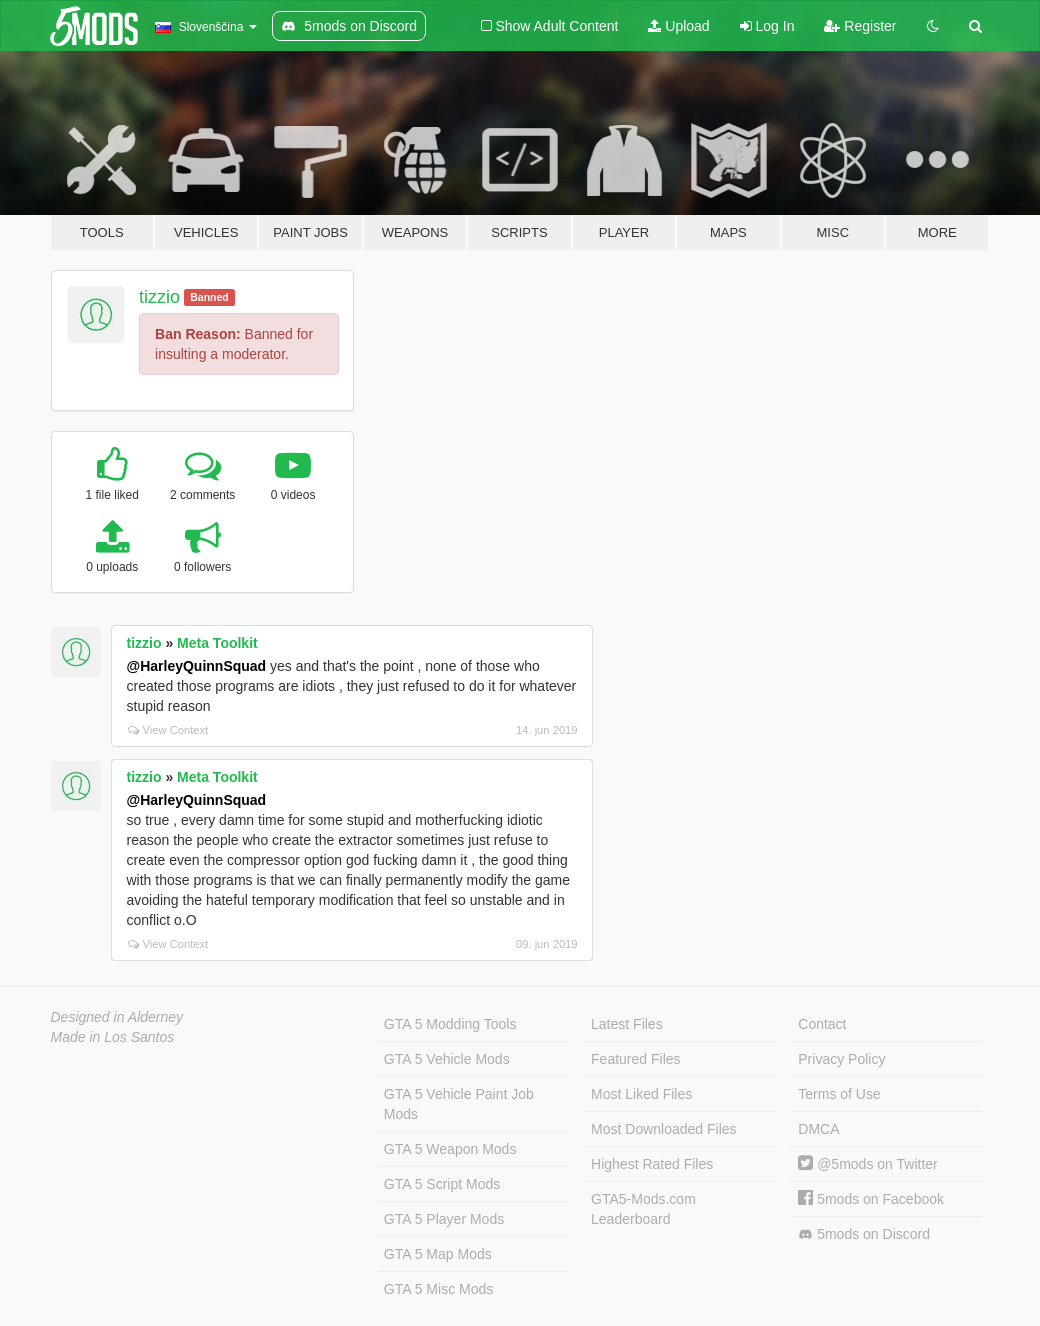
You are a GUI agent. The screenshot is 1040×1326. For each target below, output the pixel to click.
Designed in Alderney (117, 1017)
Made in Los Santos (113, 1037)
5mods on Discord (864, 1234)
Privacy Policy (841, 1059)
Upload (678, 26)
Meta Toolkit (217, 643)
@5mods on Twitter (867, 1164)
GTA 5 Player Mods (444, 1219)
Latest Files (627, 1024)
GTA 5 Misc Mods (438, 1289)
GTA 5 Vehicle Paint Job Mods (459, 1104)
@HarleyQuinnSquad (197, 666)
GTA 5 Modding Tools (450, 1024)
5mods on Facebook (871, 1199)
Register (860, 26)
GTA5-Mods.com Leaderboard (643, 1209)
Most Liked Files (641, 1094)
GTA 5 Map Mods (438, 1254)
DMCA (818, 1129)
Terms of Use (839, 1094)
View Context (168, 730)
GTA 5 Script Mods (442, 1184)
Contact (822, 1024)
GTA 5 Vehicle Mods (447, 1059)
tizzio (159, 297)
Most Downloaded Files (664, 1129)
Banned (209, 297)
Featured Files (635, 1059)
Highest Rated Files (652, 1164)
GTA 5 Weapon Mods (450, 1149)
